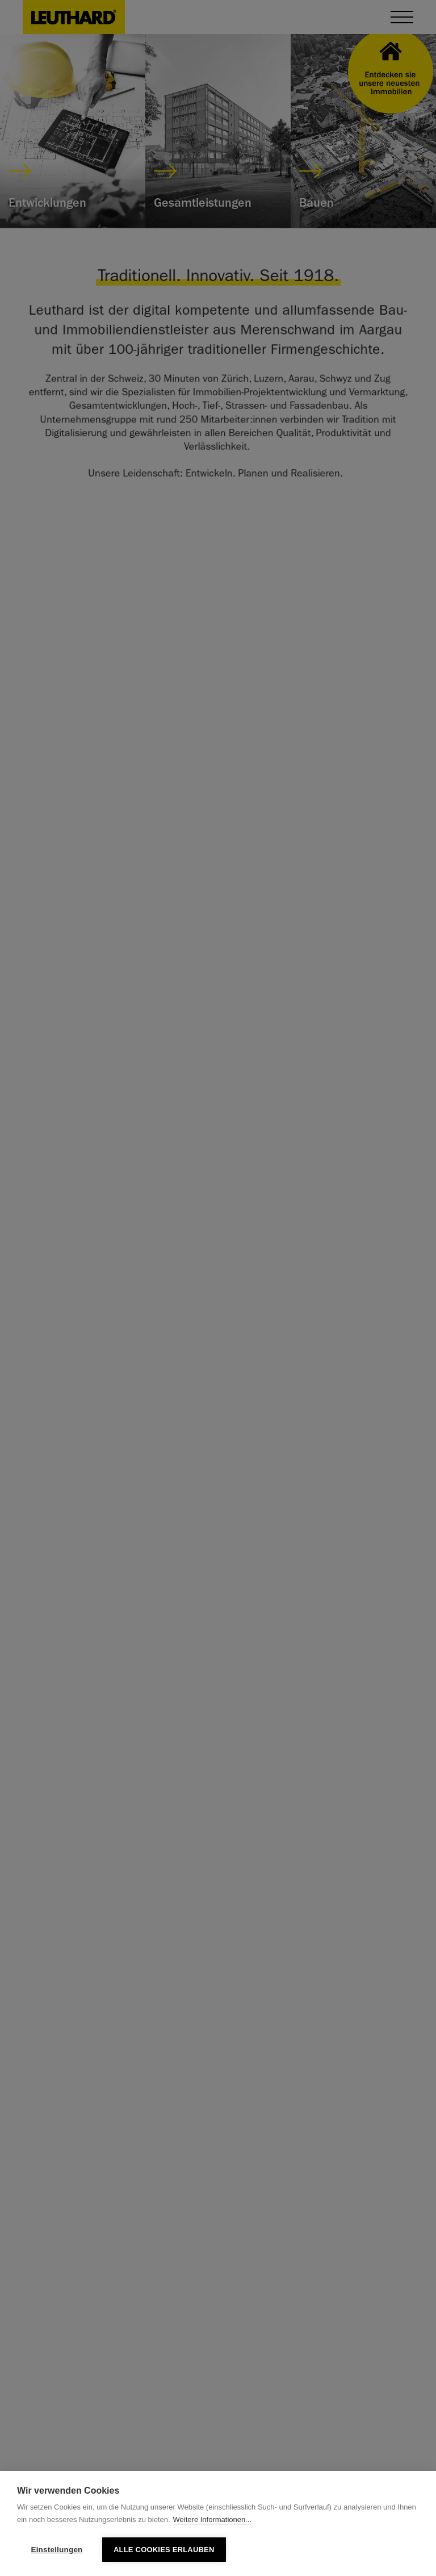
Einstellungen (56, 2549)
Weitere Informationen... (212, 2519)
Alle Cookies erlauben (164, 2549)
